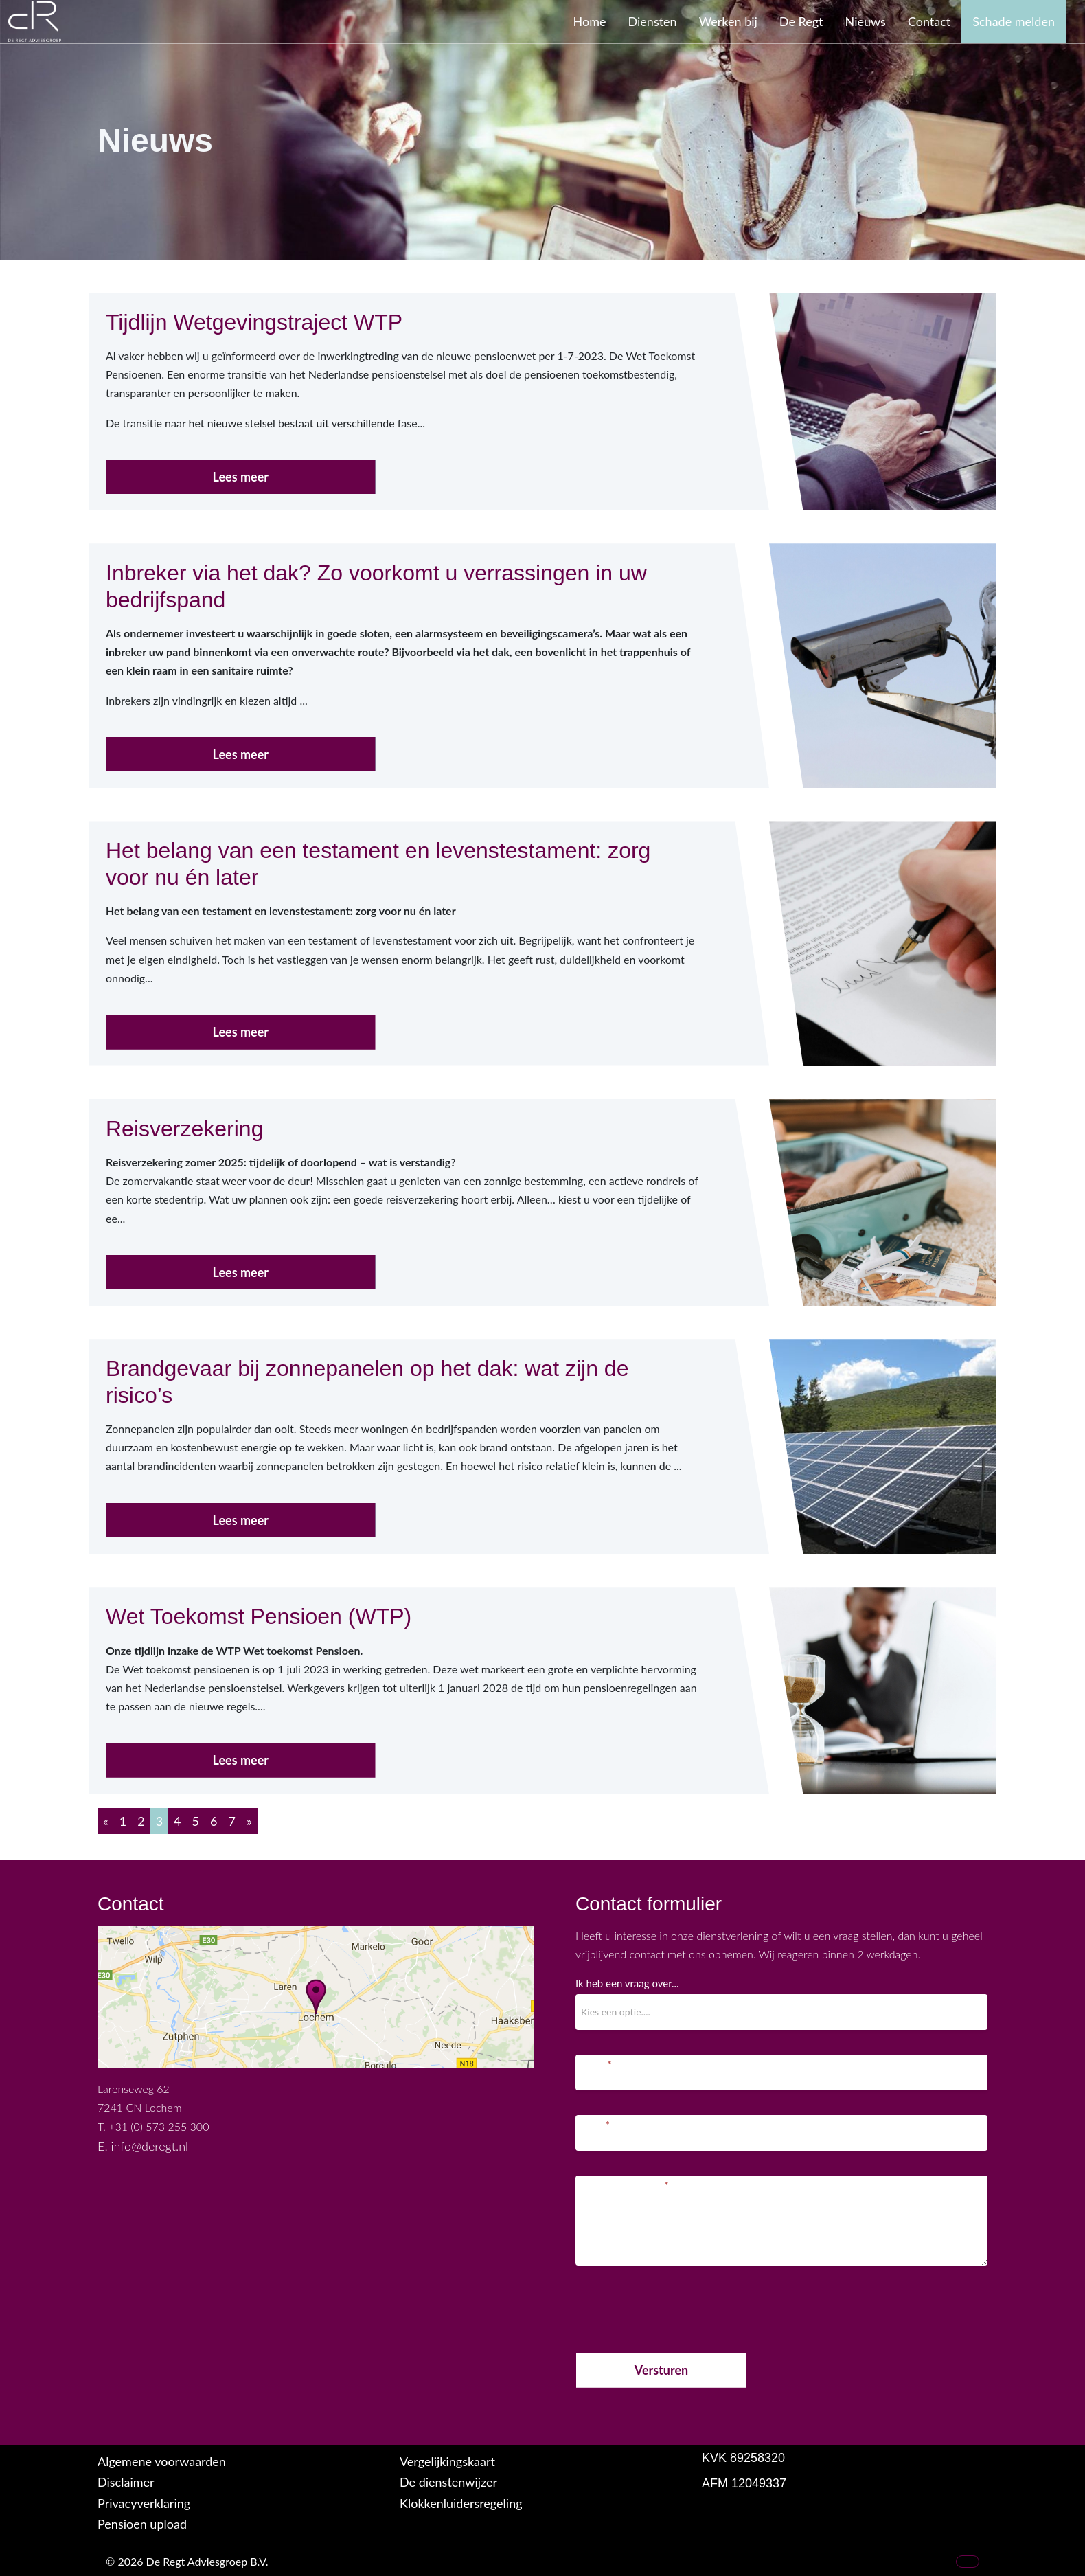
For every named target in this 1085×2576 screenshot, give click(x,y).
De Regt (801, 21)
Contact (929, 21)
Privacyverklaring (144, 2503)
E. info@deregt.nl (143, 2146)
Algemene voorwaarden (162, 2461)
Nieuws (865, 21)
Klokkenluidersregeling (461, 2503)
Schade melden (1013, 21)
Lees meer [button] (241, 476)
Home (589, 21)
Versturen (661, 2369)
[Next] (249, 1821)
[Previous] (106, 1821)
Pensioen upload (142, 2523)
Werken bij (728, 21)
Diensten (652, 21)
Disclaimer (126, 2481)
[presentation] (679, 2306)
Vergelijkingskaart (447, 2461)
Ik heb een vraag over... (627, 1983)
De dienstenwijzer (448, 2481)
